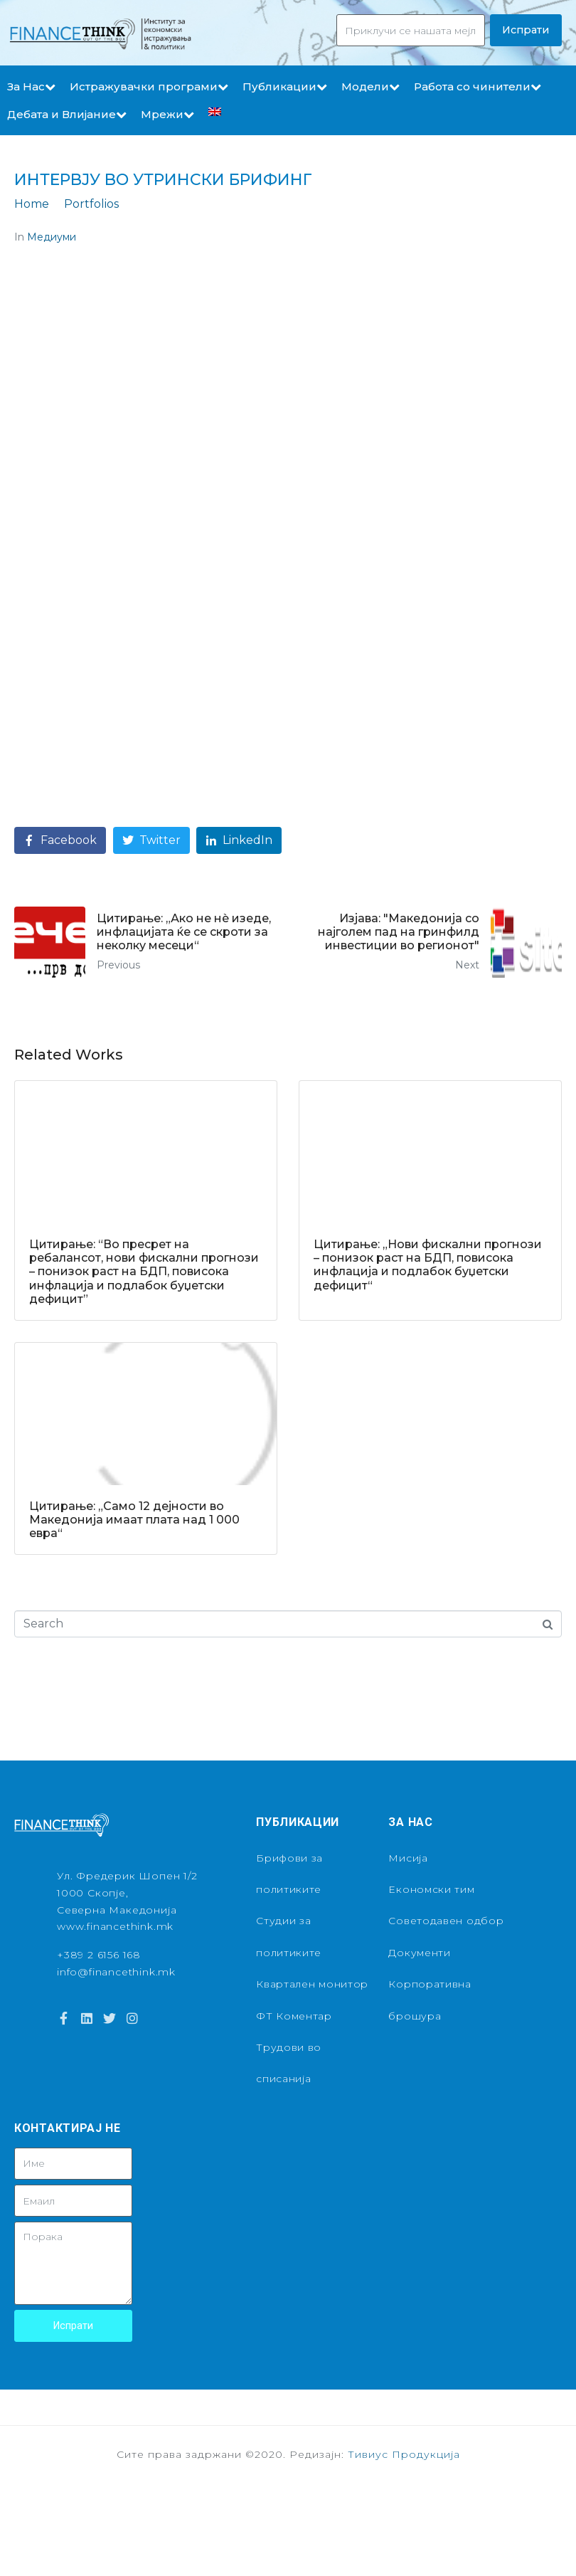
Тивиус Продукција (404, 2454)
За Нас (31, 86)
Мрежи (167, 114)
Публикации (284, 86)
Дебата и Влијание (67, 114)
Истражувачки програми (149, 86)
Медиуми (51, 237)
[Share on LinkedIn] (239, 841)
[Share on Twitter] (151, 841)
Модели (370, 86)
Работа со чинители (477, 86)
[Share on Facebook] (60, 841)
